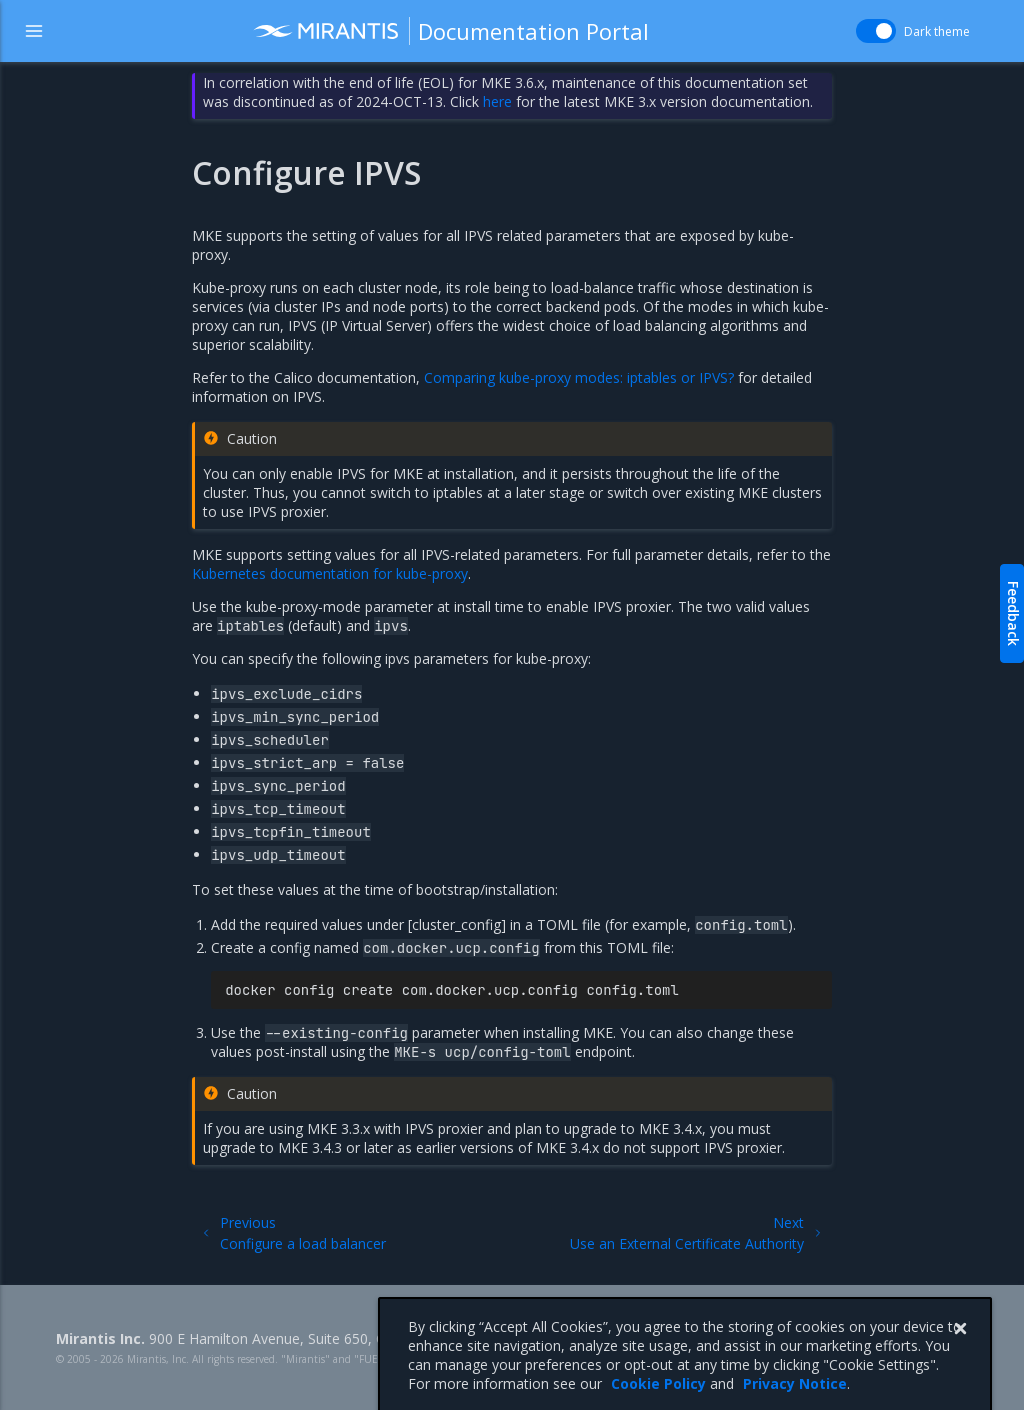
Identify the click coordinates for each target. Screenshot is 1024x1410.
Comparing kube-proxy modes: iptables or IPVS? (579, 377)
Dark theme (937, 31)
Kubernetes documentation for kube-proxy (330, 573)
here (497, 101)
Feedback (1013, 613)
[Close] (960, 1351)
